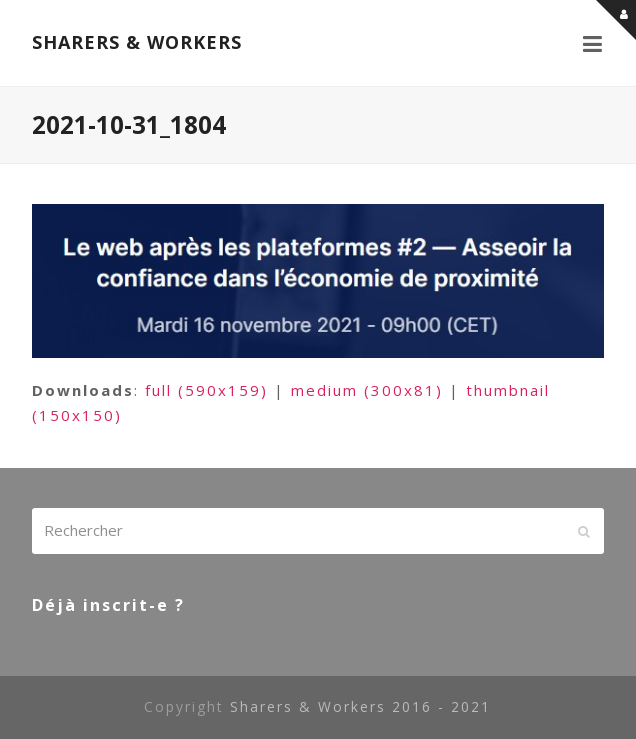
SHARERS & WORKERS (137, 42)
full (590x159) (206, 390)
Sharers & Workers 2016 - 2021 (360, 706)
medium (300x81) (367, 390)
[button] (593, 43)
